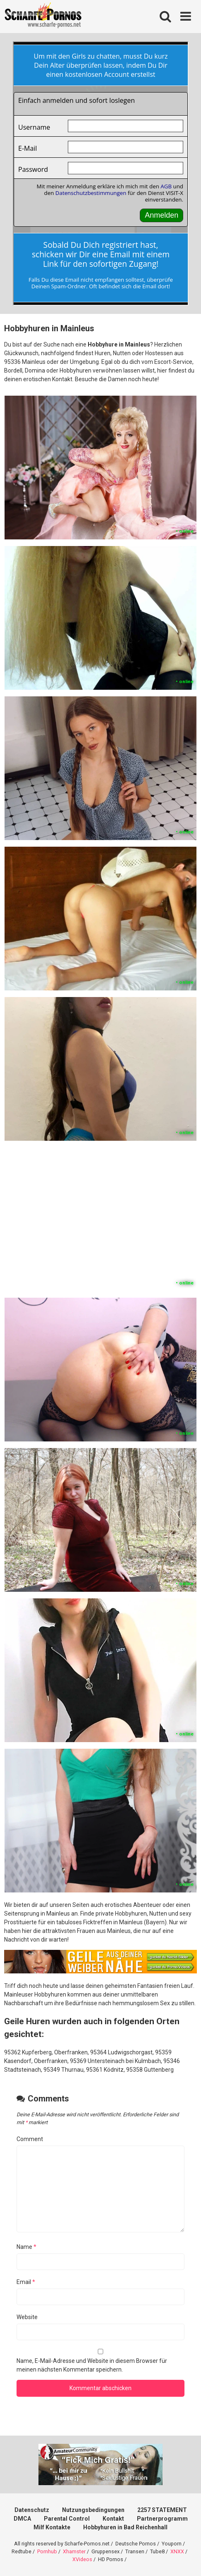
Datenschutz (31, 2510)
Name (26, 2247)
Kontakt (113, 2518)
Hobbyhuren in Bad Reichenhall (125, 2527)
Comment (30, 2139)
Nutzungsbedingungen (93, 2510)
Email (26, 2282)
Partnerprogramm (162, 2518)
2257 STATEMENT (162, 2510)
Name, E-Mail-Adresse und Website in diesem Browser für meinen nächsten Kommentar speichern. (92, 2365)
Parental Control (67, 2518)
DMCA (22, 2518)
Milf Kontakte (52, 2527)
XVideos (82, 2559)
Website (27, 2317)
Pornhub (47, 2551)
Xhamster (74, 2551)
